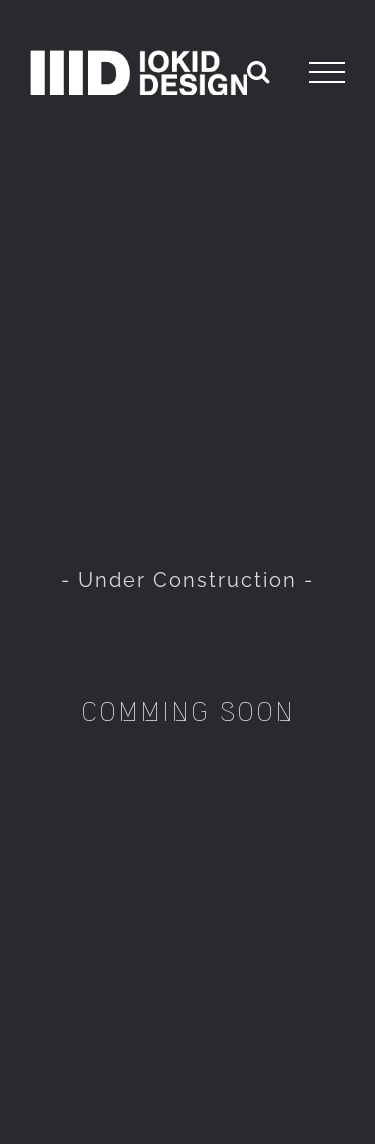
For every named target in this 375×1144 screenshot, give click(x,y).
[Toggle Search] (258, 71)
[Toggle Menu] (327, 73)
